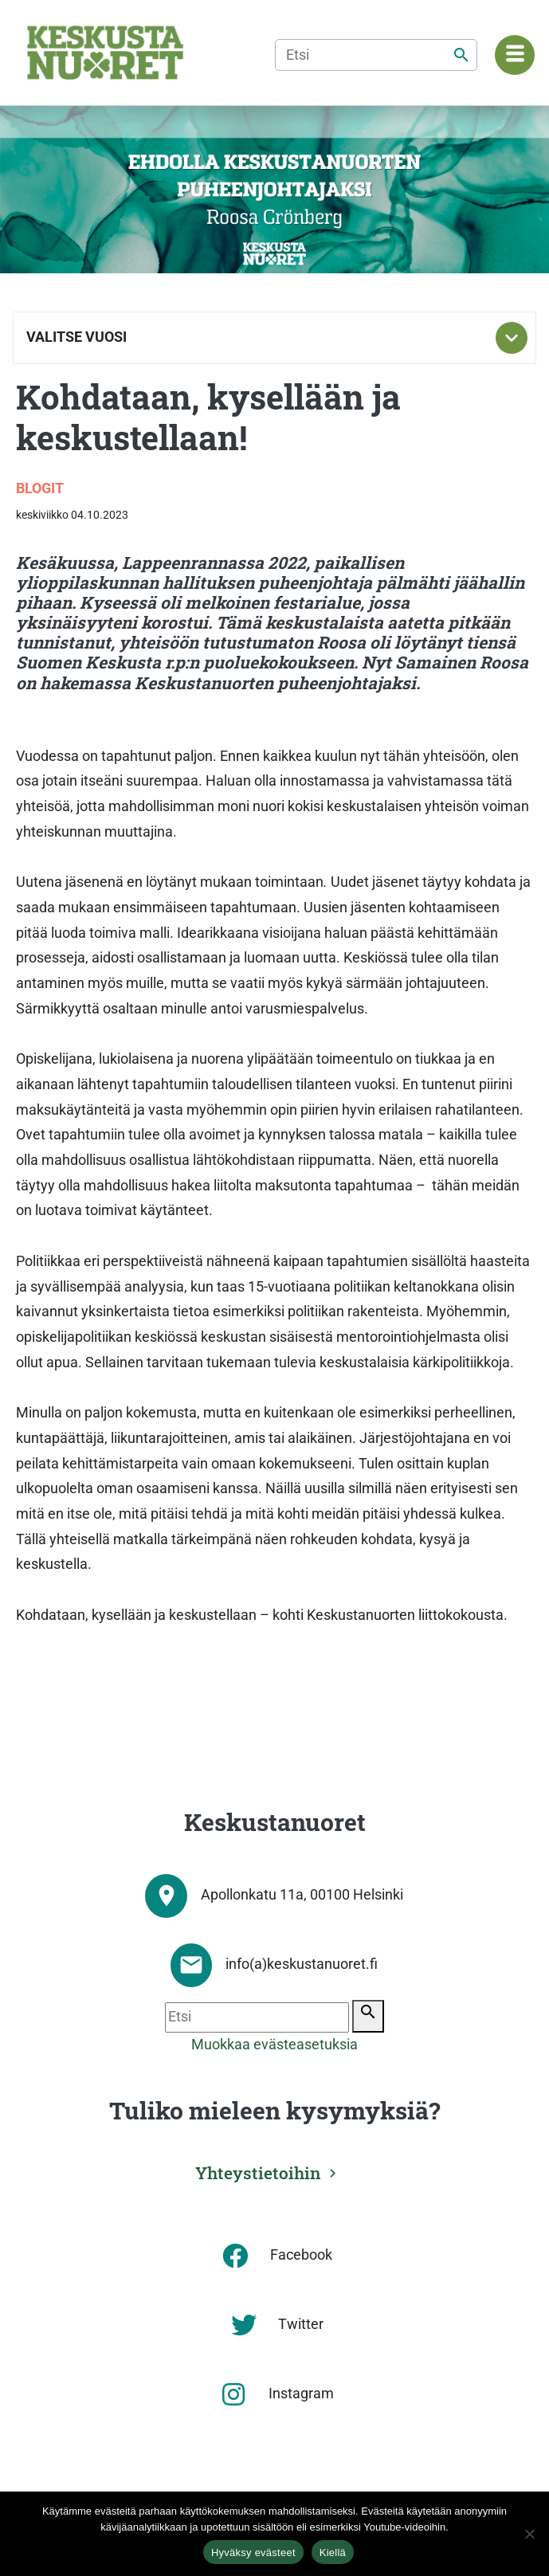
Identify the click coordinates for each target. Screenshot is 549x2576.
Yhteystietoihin (258, 2173)
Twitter (301, 2324)
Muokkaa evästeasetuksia (274, 2045)
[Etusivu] (105, 52)
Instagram (301, 2394)
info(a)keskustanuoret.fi (301, 1964)
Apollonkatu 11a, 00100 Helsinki (302, 1895)
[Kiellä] (529, 2534)
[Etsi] (376, 55)
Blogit (40, 488)
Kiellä (333, 2552)
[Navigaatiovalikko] (515, 55)
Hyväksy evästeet (253, 2552)
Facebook (301, 2255)
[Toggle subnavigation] (511, 338)
